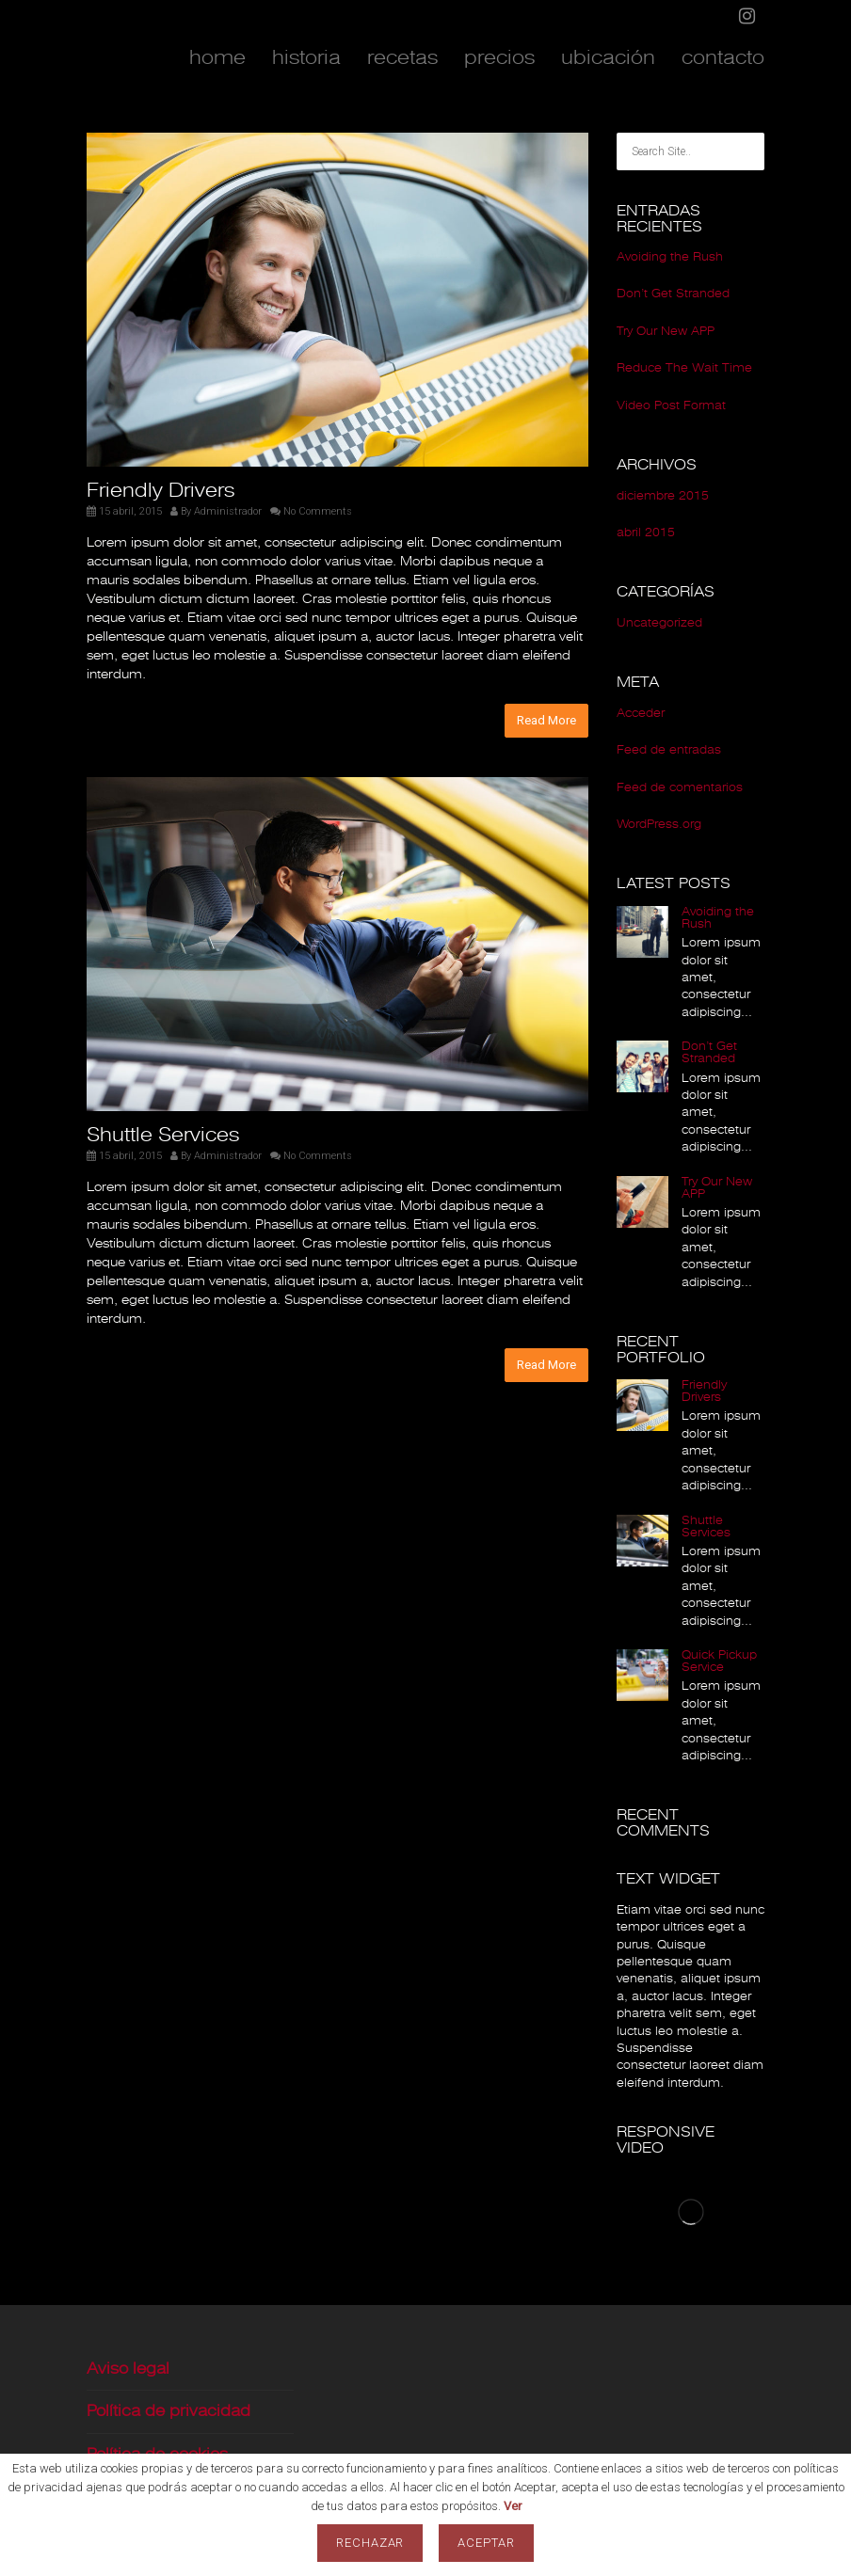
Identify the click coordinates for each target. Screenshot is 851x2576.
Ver (513, 2506)
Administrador (228, 511)
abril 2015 (646, 532)
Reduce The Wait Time (684, 367)
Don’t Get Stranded (673, 293)
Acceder (641, 713)
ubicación (608, 57)
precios (499, 57)
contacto (723, 57)
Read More (546, 720)
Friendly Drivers (160, 490)
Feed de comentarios (680, 787)
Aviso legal (128, 2368)
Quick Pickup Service (719, 1661)
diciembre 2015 (663, 495)
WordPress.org (659, 824)
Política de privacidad (168, 2411)
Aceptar (486, 2543)
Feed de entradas (669, 749)
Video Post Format (671, 405)
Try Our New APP (666, 331)
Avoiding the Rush (670, 256)
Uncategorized (659, 622)
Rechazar (370, 2543)
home (217, 57)
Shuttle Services (163, 1134)
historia (306, 57)
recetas (402, 57)
